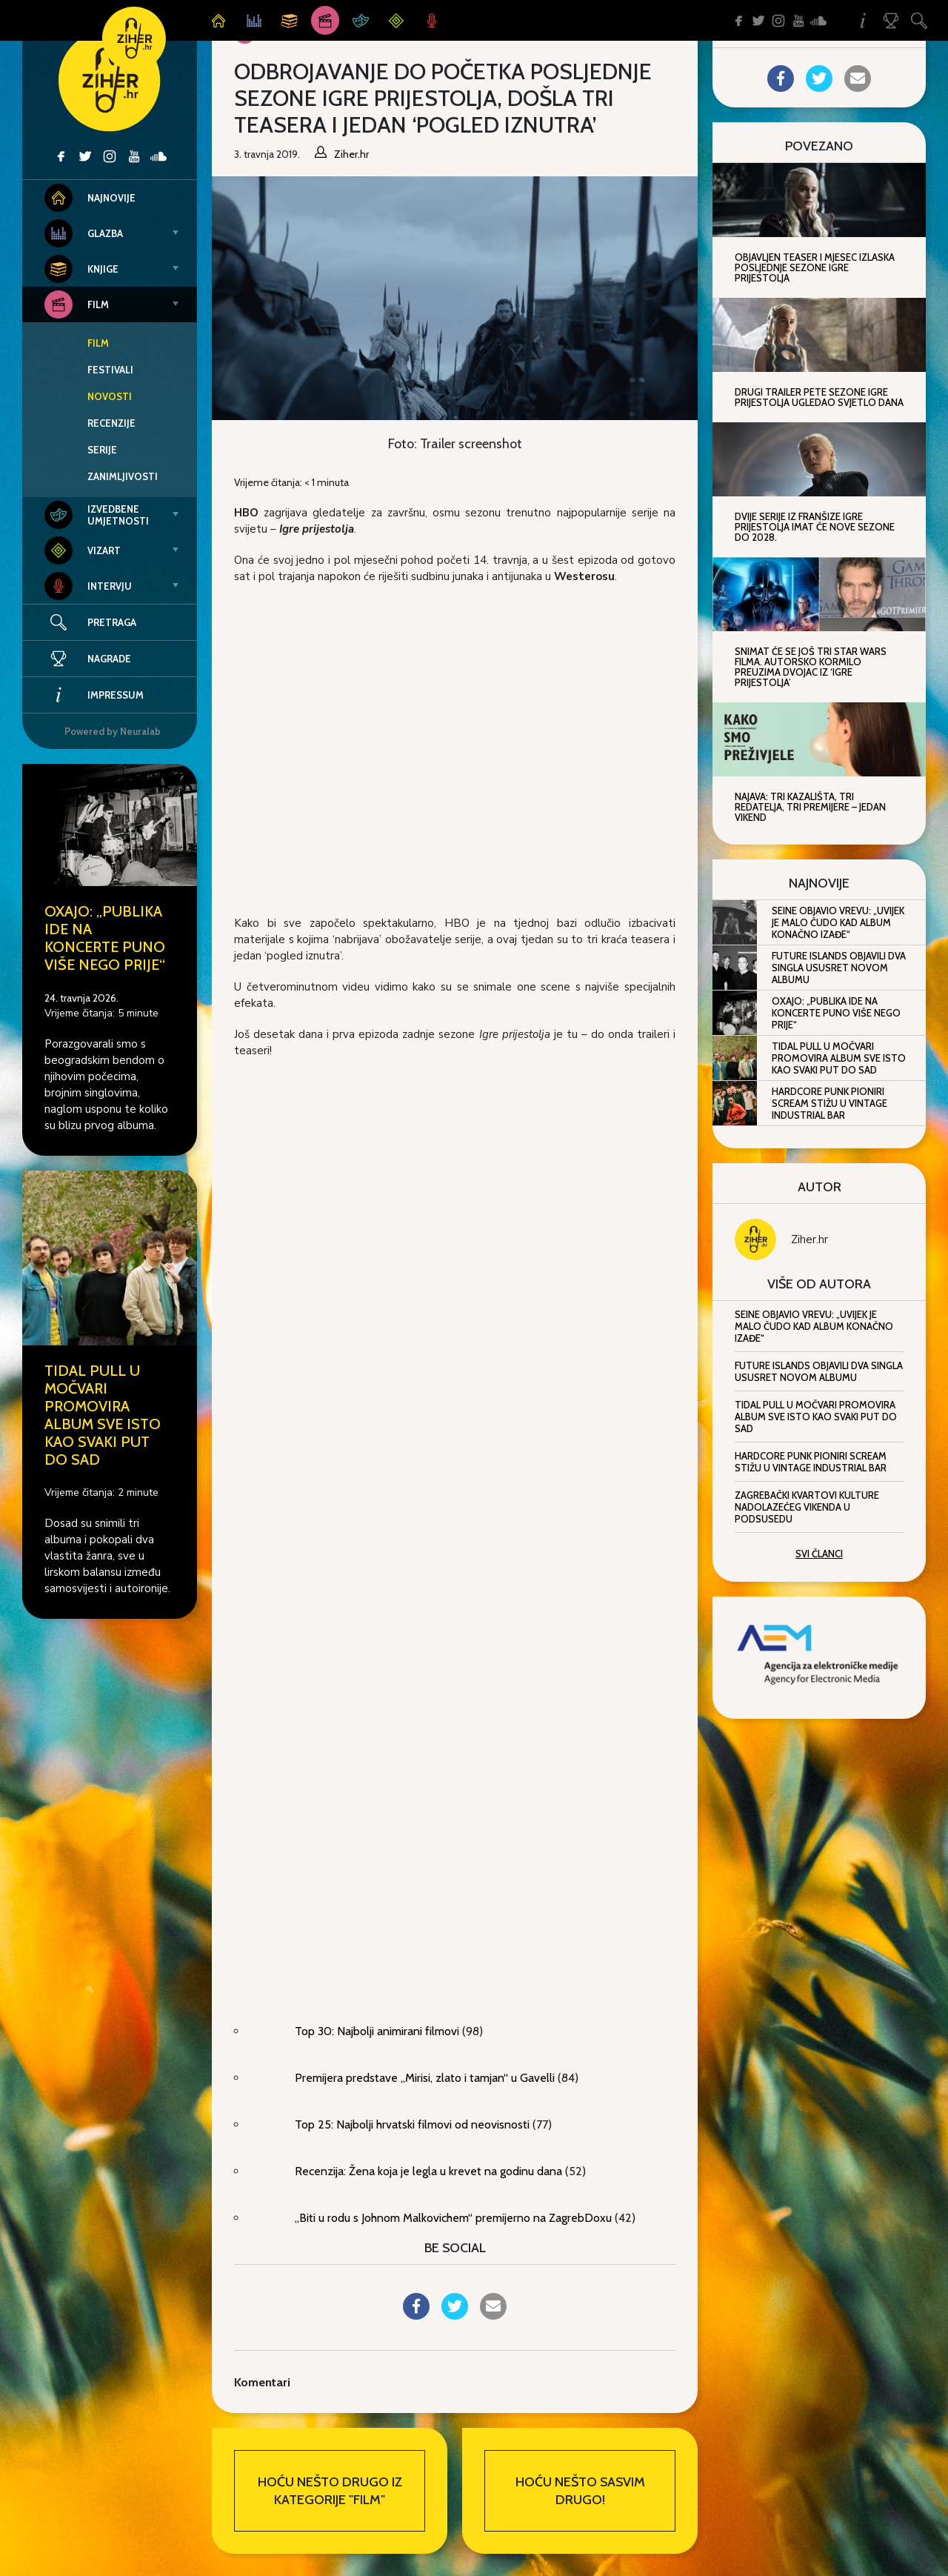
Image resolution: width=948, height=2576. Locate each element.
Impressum (94, 695)
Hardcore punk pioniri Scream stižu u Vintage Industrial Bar (829, 1103)
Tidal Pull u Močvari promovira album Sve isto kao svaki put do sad (102, 1415)
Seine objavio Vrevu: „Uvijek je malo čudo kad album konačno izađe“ (838, 922)
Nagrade (87, 659)
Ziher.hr (809, 1239)
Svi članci (819, 1554)
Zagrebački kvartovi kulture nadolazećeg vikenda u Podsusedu (807, 1507)
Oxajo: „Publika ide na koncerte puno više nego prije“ (104, 938)
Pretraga (111, 622)
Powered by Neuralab (112, 731)
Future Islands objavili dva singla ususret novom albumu (839, 967)
